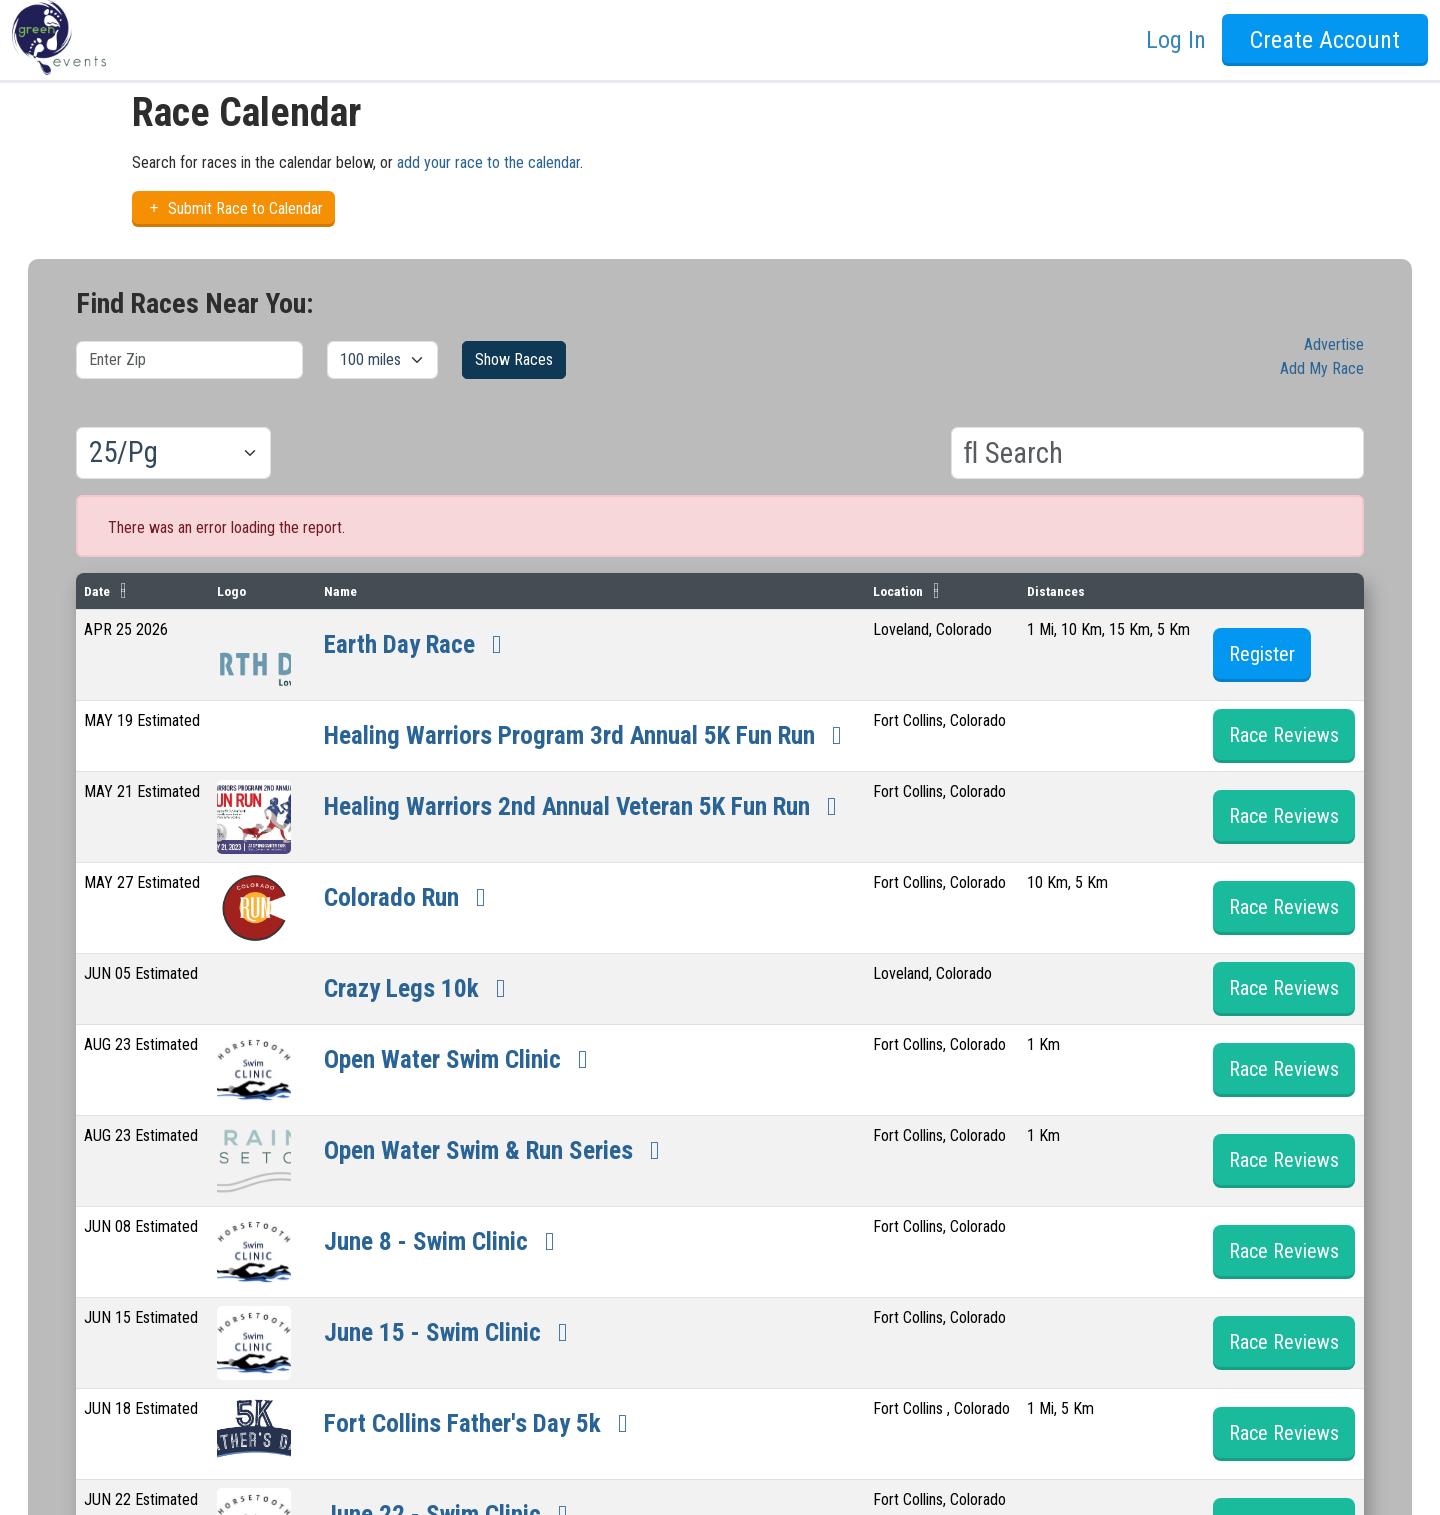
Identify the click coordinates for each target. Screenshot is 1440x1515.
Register (1263, 654)
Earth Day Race (432, 642)
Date (97, 591)
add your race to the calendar (488, 162)
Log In (1176, 40)
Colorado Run (422, 959)
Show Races (514, 359)
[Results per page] (173, 453)
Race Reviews (1285, 756)
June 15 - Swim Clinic (475, 1394)
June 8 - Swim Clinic (467, 1303)
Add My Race (1322, 368)
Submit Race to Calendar (233, 208)
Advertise (1334, 344)
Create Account (1325, 40)
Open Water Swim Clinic (487, 1121)
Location (937, 591)
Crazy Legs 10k (433, 1050)
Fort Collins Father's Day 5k (510, 1485)
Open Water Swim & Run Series (533, 1212)
